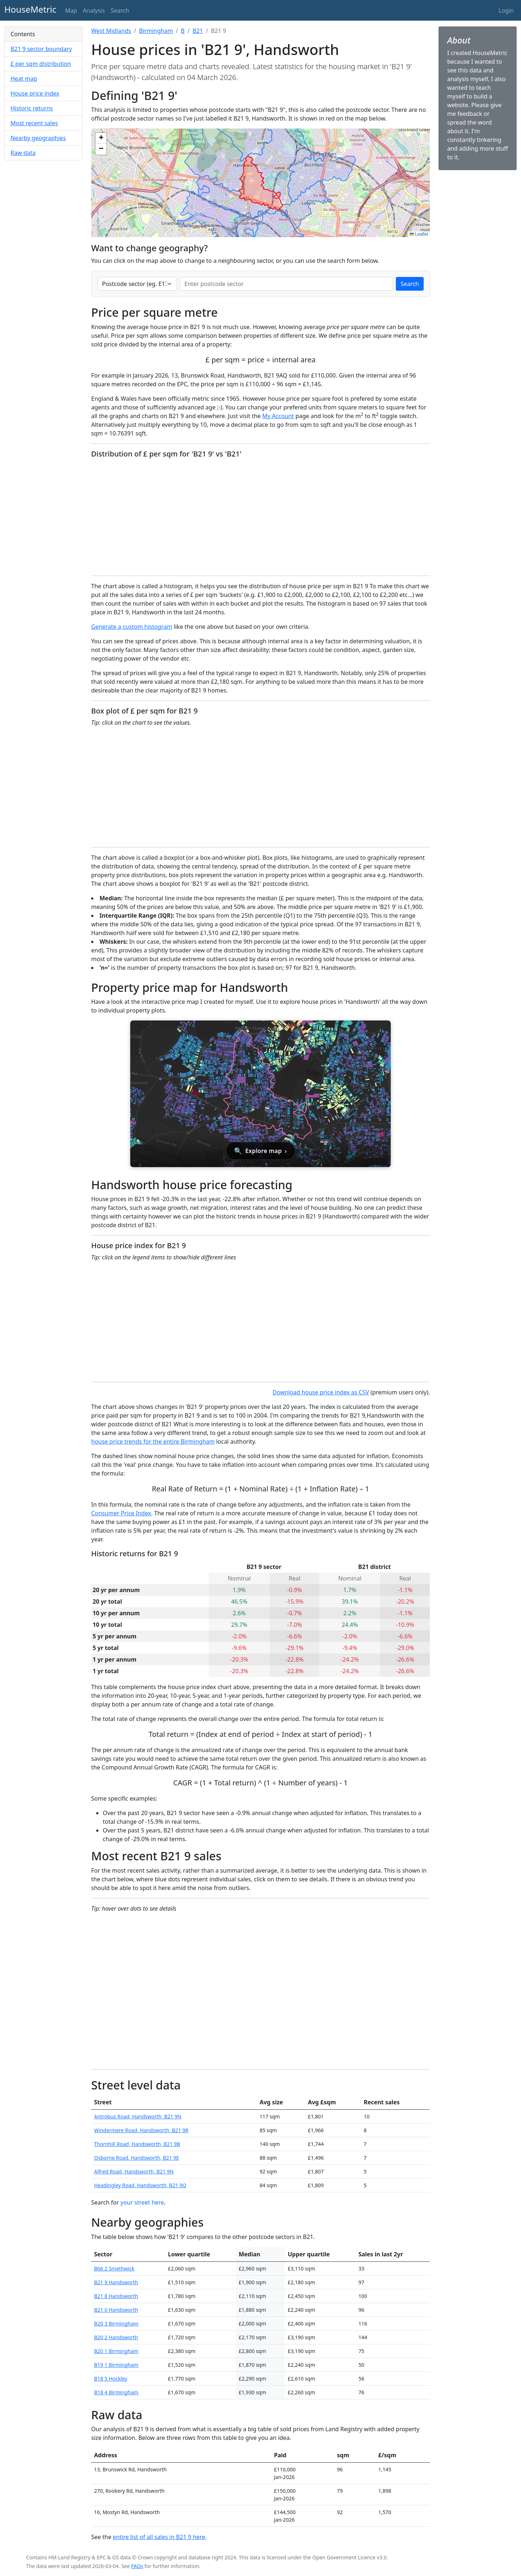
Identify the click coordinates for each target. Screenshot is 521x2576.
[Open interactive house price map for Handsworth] (260, 1093)
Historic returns (31, 108)
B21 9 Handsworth (116, 2282)
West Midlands (111, 31)
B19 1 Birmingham (116, 2364)
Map (71, 10)
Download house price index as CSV (320, 1392)
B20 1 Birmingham (116, 2351)
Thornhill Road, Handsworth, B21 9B (137, 2144)
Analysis (94, 10)
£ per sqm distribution (40, 64)
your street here (142, 2202)
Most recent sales (34, 123)
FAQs (137, 2566)
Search (410, 284)
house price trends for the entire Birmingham (153, 1441)
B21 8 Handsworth (116, 2296)
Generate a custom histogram (131, 627)
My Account (278, 416)
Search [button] (120, 10)
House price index (34, 93)
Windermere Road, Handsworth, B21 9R (141, 2130)
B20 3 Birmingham (116, 2323)
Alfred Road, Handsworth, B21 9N (134, 2171)
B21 (197, 31)
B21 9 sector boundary (41, 49)
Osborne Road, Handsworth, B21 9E (136, 2157)
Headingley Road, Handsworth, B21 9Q (140, 2185)
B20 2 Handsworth (116, 2337)
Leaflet (419, 234)
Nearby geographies (38, 138)
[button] (101, 138)
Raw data (22, 153)
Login (506, 10)
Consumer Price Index (121, 1513)
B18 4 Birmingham (116, 2392)
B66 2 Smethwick (114, 2268)
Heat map (23, 79)
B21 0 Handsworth (116, 2309)
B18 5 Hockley (110, 2378)
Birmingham (156, 31)
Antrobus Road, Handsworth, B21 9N (137, 2116)
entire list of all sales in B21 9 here (159, 2537)
